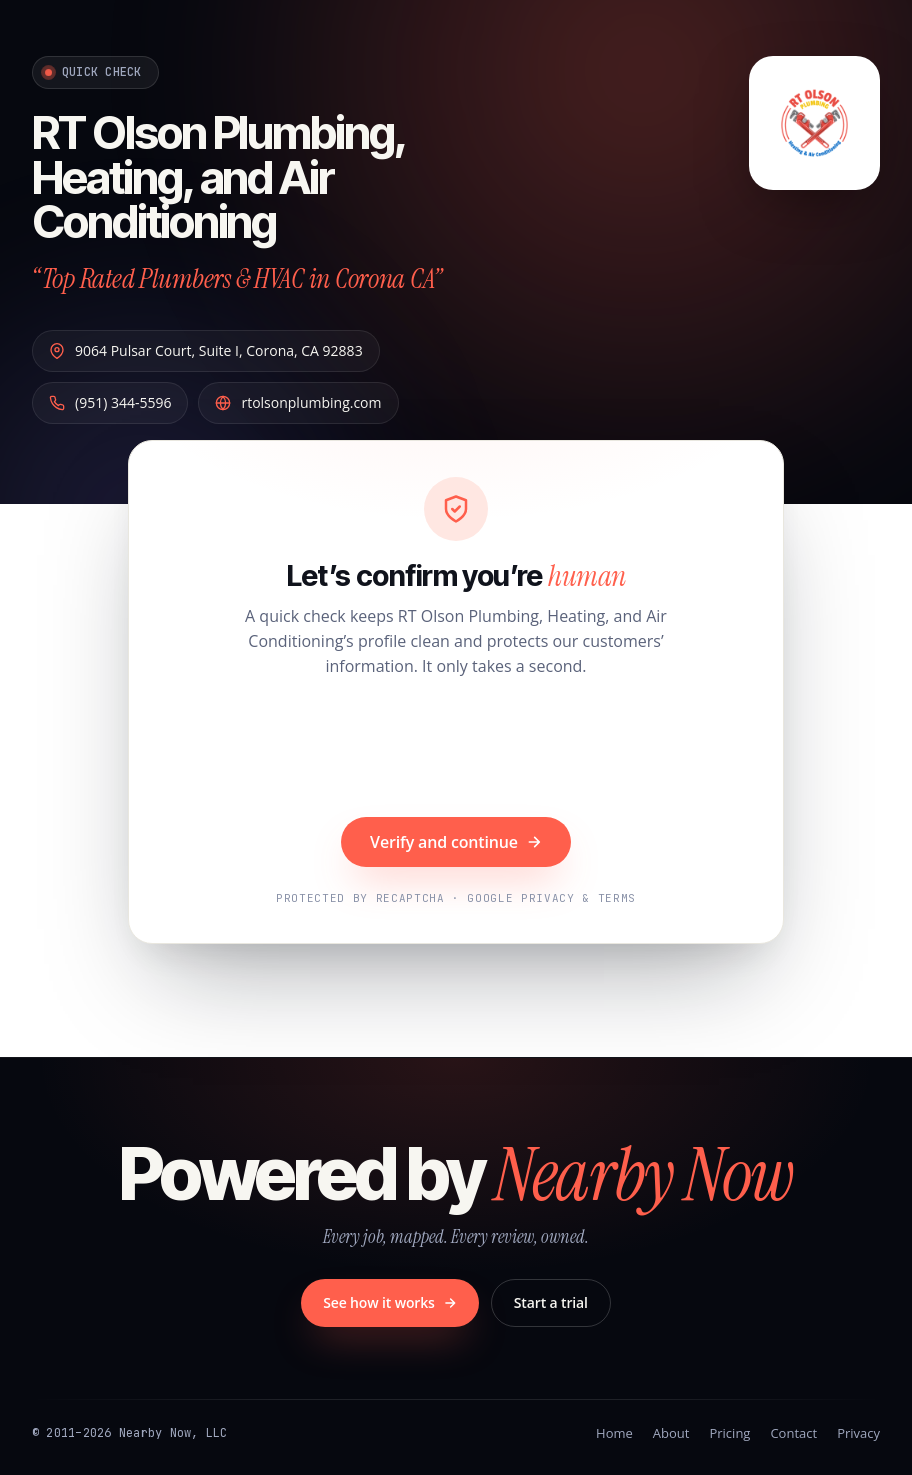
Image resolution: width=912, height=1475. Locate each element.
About (671, 1433)
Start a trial (551, 1302)
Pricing (729, 1433)
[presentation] (456, 750)
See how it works (390, 1302)
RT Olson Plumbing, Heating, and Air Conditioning (218, 177)
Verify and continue (456, 842)
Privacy (858, 1433)
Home (614, 1433)
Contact (793, 1433)
